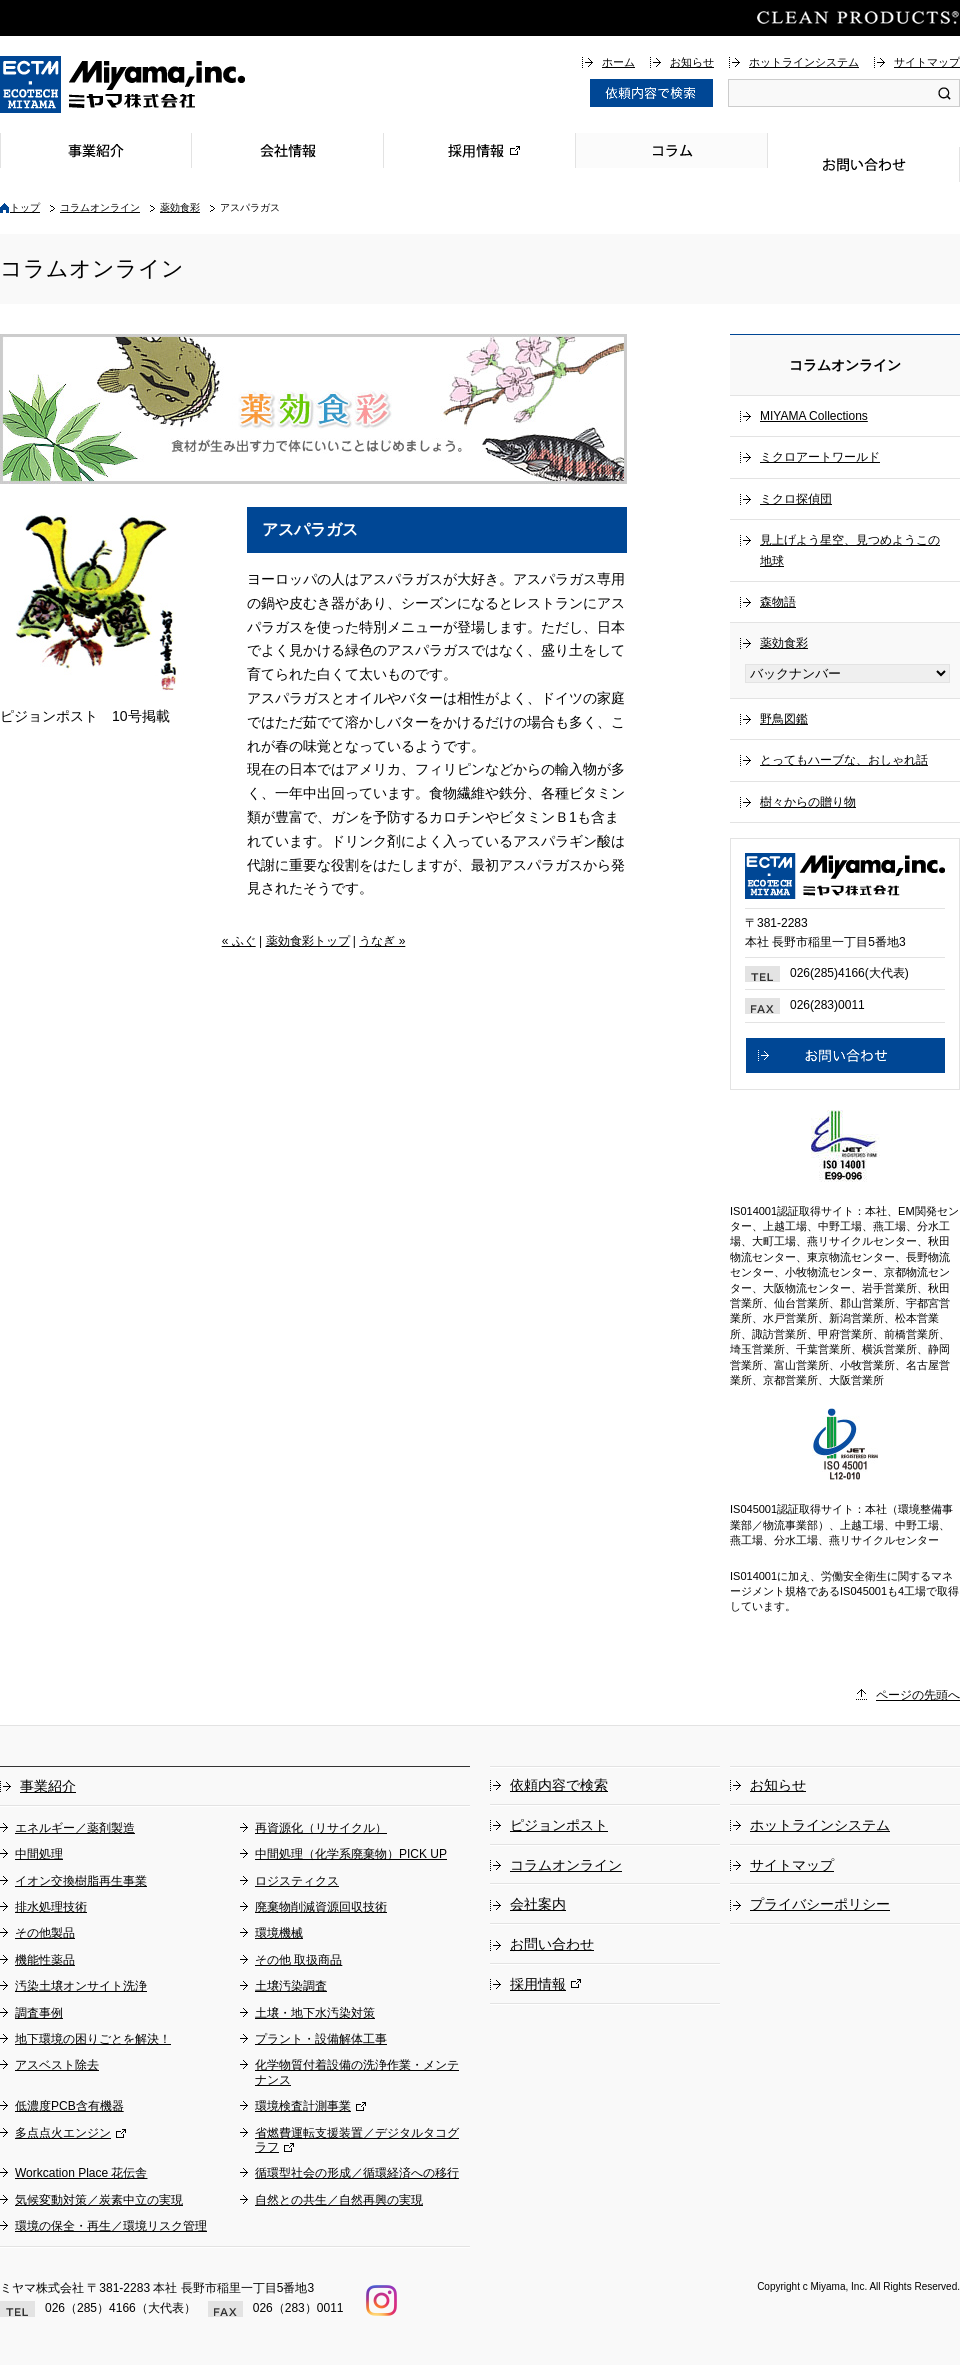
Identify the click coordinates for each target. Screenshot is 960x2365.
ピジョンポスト (559, 1825)
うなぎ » (382, 941)
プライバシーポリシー (820, 1904)
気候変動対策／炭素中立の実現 (99, 2200)
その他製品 (45, 1933)
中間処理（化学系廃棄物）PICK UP (351, 1854)
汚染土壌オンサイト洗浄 (81, 1986)
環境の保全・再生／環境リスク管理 (111, 2226)
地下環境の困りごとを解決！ (93, 2039)
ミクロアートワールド (820, 457)
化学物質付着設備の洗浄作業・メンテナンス (357, 2072)
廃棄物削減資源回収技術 (321, 1907)
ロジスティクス (297, 1881)
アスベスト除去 (57, 2065)
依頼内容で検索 (559, 1785)
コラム (672, 150)
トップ (25, 207)
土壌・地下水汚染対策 (315, 2013)
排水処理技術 (51, 1907)
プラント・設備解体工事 (321, 2039)
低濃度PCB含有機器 (69, 2106)
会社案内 (538, 1904)
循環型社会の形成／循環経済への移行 (357, 2173)
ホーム (618, 62)
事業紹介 (96, 150)
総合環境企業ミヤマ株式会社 (123, 84)
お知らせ (692, 62)
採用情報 (480, 150)
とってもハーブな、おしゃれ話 (844, 760)
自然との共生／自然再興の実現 (339, 2200)
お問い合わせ (864, 164)
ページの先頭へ (918, 1695)
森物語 (778, 602)
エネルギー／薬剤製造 (75, 1828)
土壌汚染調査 (291, 1986)
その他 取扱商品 (298, 1960)
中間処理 (39, 1854)
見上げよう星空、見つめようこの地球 (850, 550)
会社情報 (288, 150)
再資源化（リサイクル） (321, 1828)
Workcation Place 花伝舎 (81, 2173)
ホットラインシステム (804, 62)
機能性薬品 (45, 1960)
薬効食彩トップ (308, 941)
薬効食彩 (180, 207)
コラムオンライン (100, 207)
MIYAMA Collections (814, 416)
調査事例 (39, 2013)
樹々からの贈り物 (808, 802)
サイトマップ (927, 62)
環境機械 (279, 1933)
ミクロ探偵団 (796, 499)
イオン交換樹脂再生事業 (81, 1881)
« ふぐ (239, 941)
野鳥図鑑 (784, 719)
